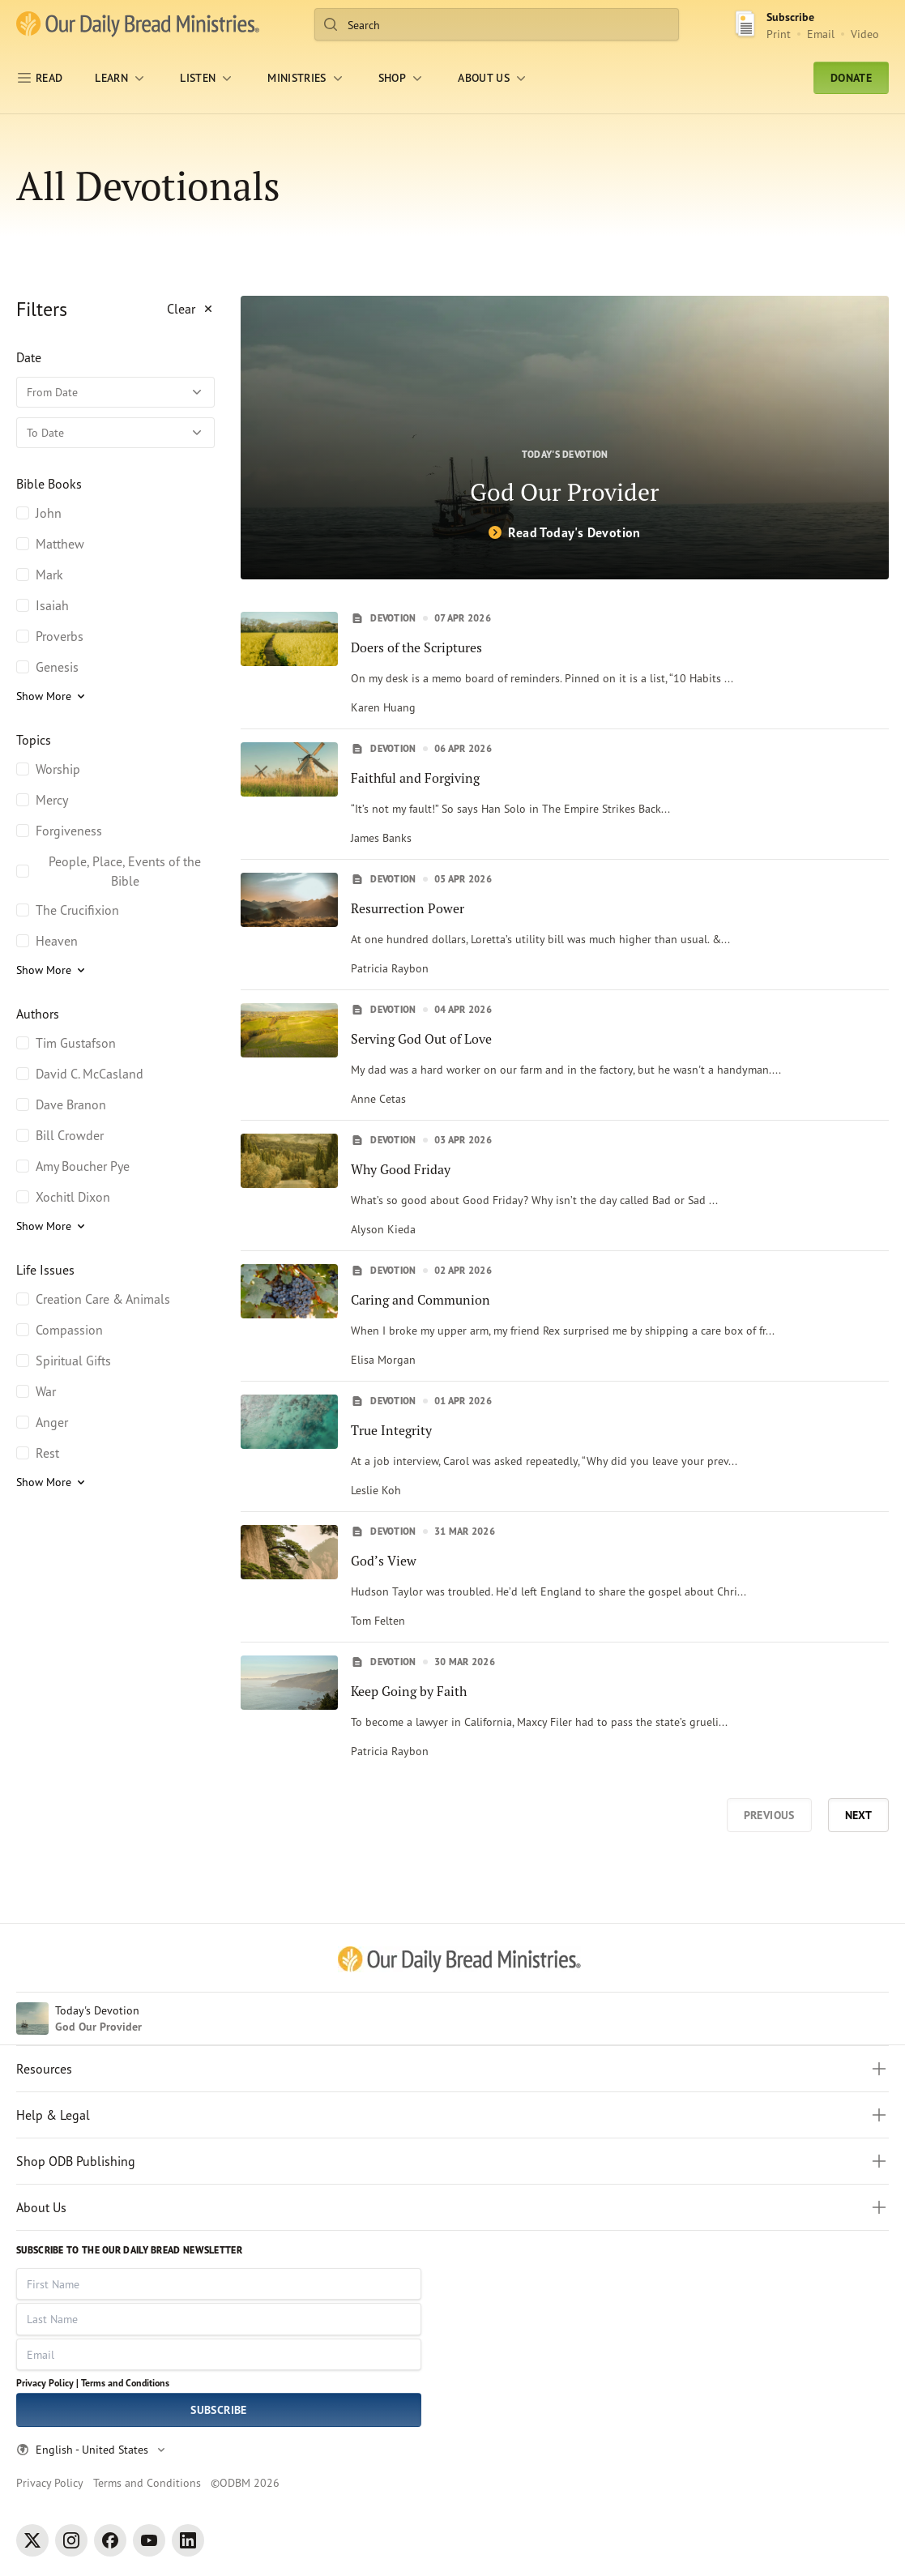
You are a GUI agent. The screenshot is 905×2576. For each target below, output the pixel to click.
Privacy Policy (49, 2482)
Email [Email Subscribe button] (821, 34)
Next (858, 1815)
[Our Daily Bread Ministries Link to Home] (137, 24)
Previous (769, 1815)
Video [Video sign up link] (865, 34)
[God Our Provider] (565, 437)
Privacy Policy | (47, 2383)
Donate (851, 77)
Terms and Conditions (125, 2383)
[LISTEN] (207, 77)
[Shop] (401, 77)
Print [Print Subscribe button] (778, 34)
